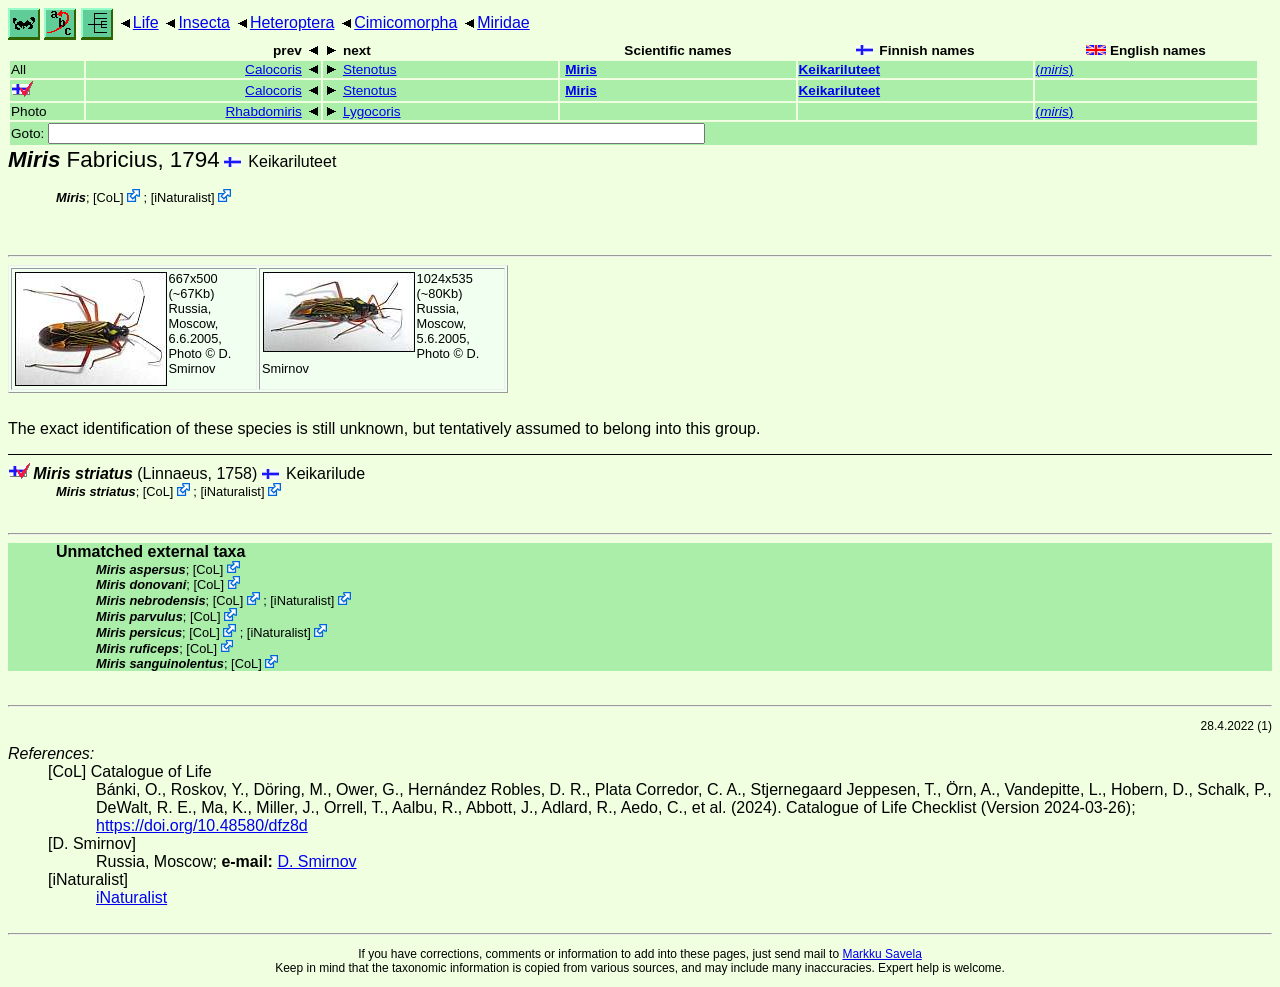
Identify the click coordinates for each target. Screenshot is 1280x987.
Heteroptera (292, 22)
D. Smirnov (200, 361)
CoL (108, 197)
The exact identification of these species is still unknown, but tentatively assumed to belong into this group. (384, 428)
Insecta (204, 22)
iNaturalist (182, 197)
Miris (581, 69)
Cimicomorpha (405, 22)
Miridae (503, 22)
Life (146, 22)
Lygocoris (372, 111)
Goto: (358, 133)
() (1055, 69)
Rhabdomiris (263, 111)
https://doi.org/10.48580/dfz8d (202, 825)
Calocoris (273, 69)
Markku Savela (881, 954)
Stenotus (370, 69)
